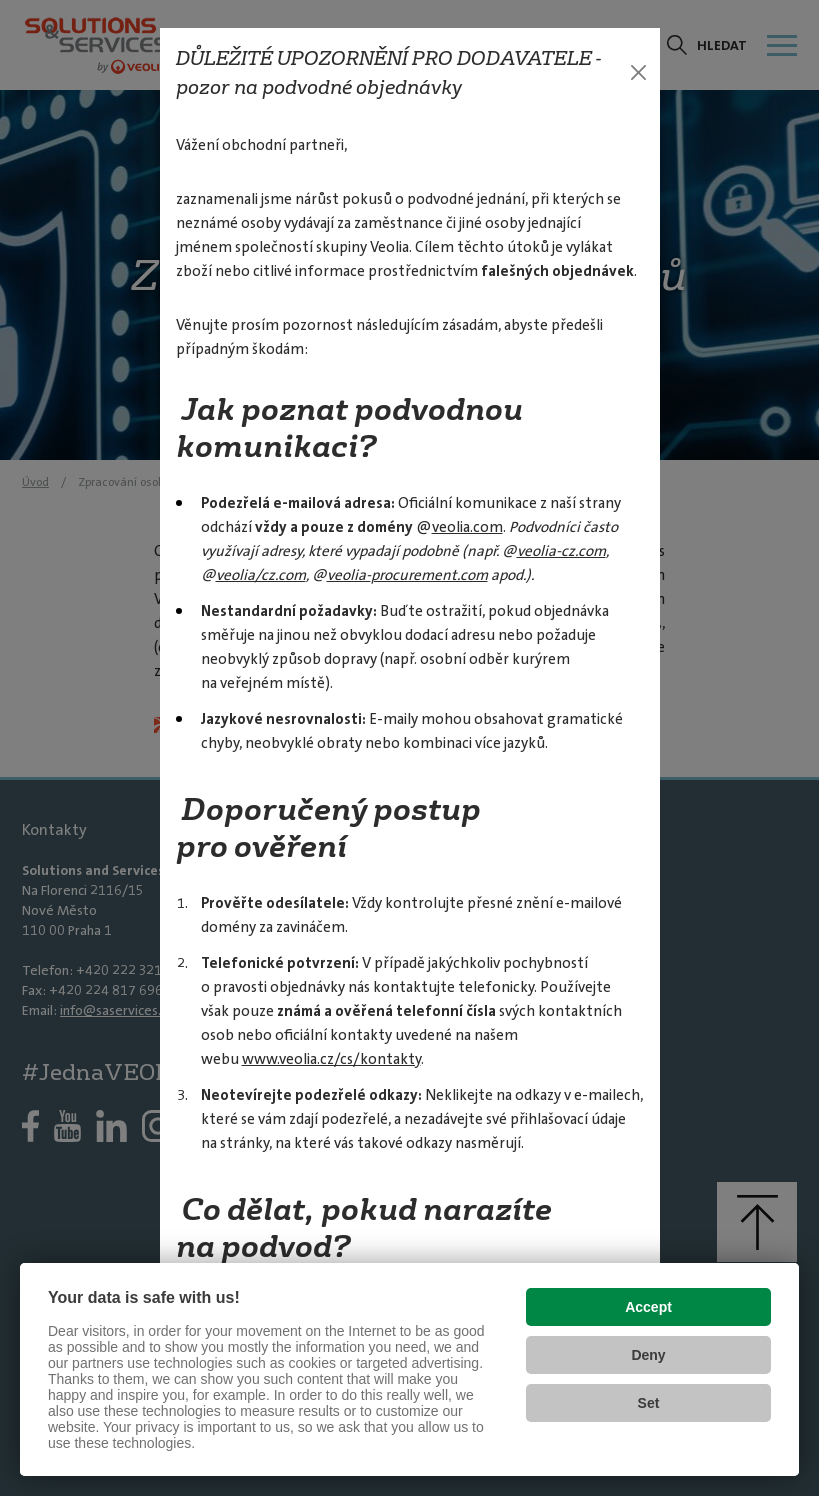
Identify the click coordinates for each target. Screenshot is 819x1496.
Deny (648, 1355)
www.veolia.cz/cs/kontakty (331, 1059)
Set (649, 1403)
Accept (648, 1307)
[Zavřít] (638, 72)
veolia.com (467, 527)
